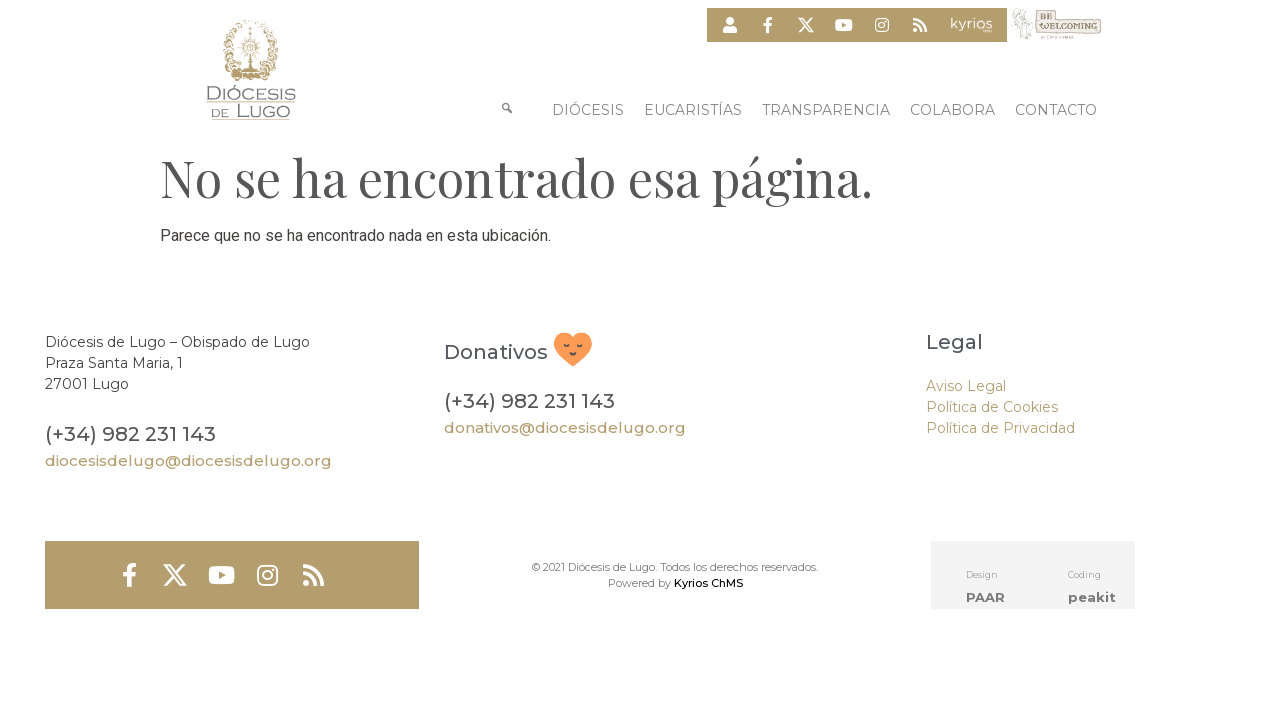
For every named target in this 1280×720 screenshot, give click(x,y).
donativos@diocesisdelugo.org (565, 427)
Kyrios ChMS (708, 583)
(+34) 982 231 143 (130, 434)
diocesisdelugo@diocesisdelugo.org (188, 460)
